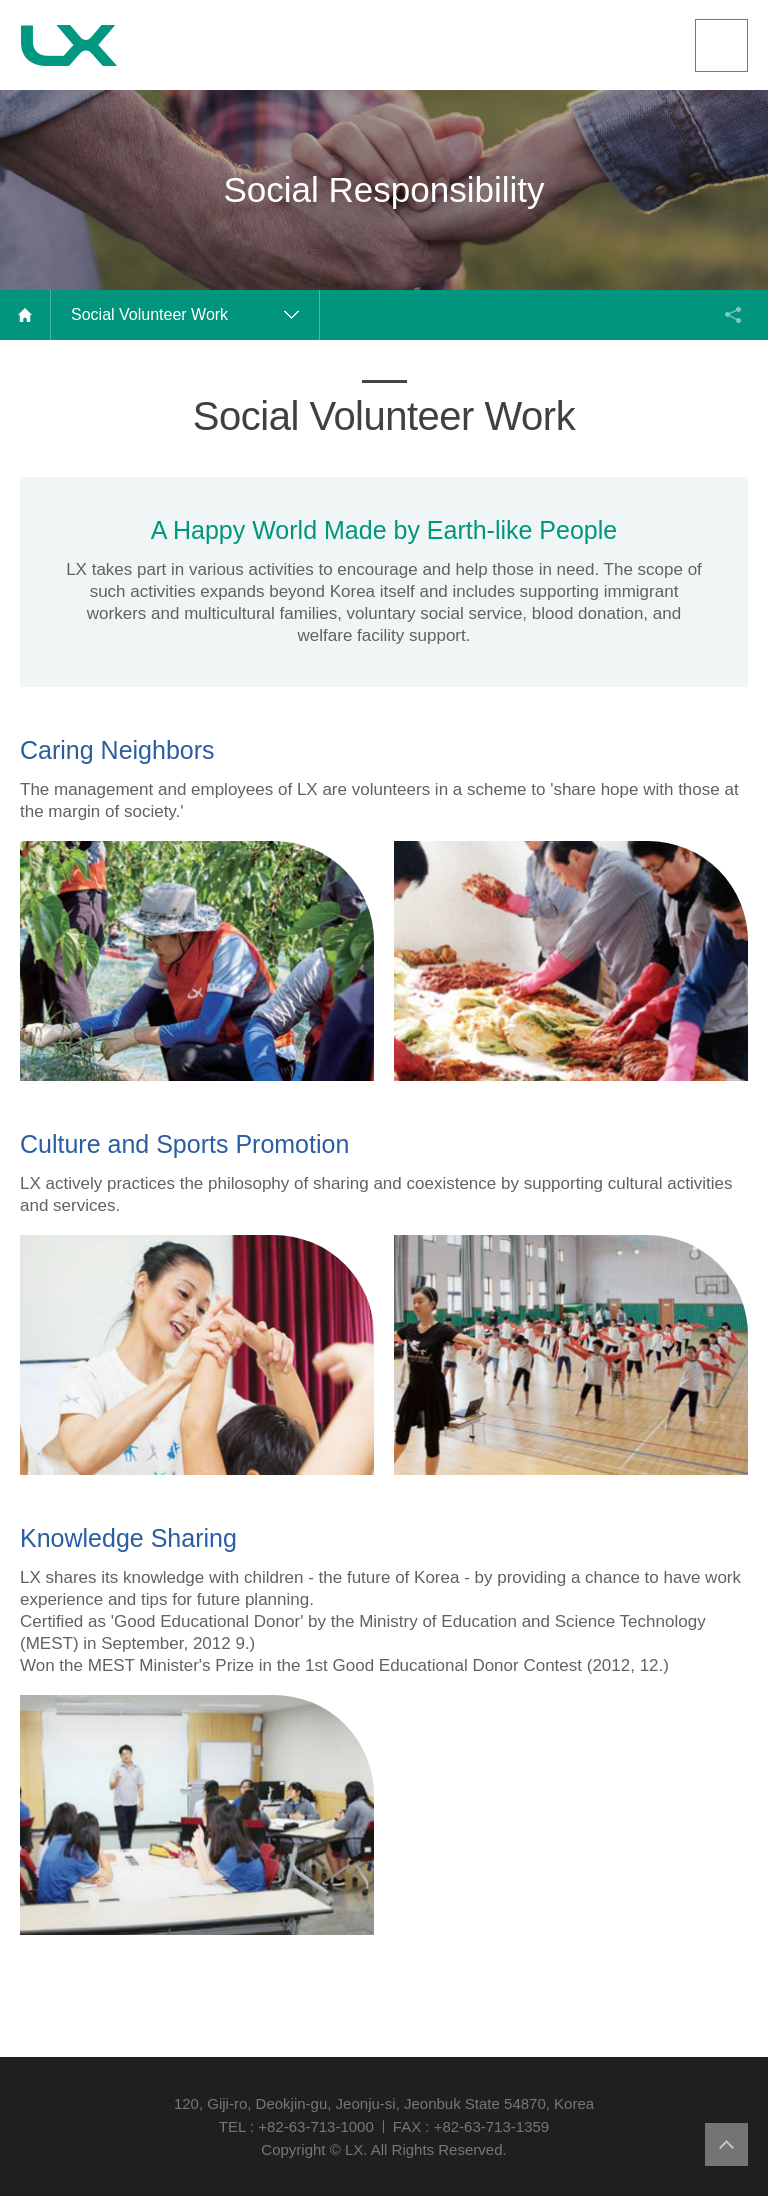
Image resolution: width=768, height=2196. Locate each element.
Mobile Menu (721, 45)
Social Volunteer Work (149, 314)
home (25, 315)
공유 (733, 315)
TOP (726, 2144)
